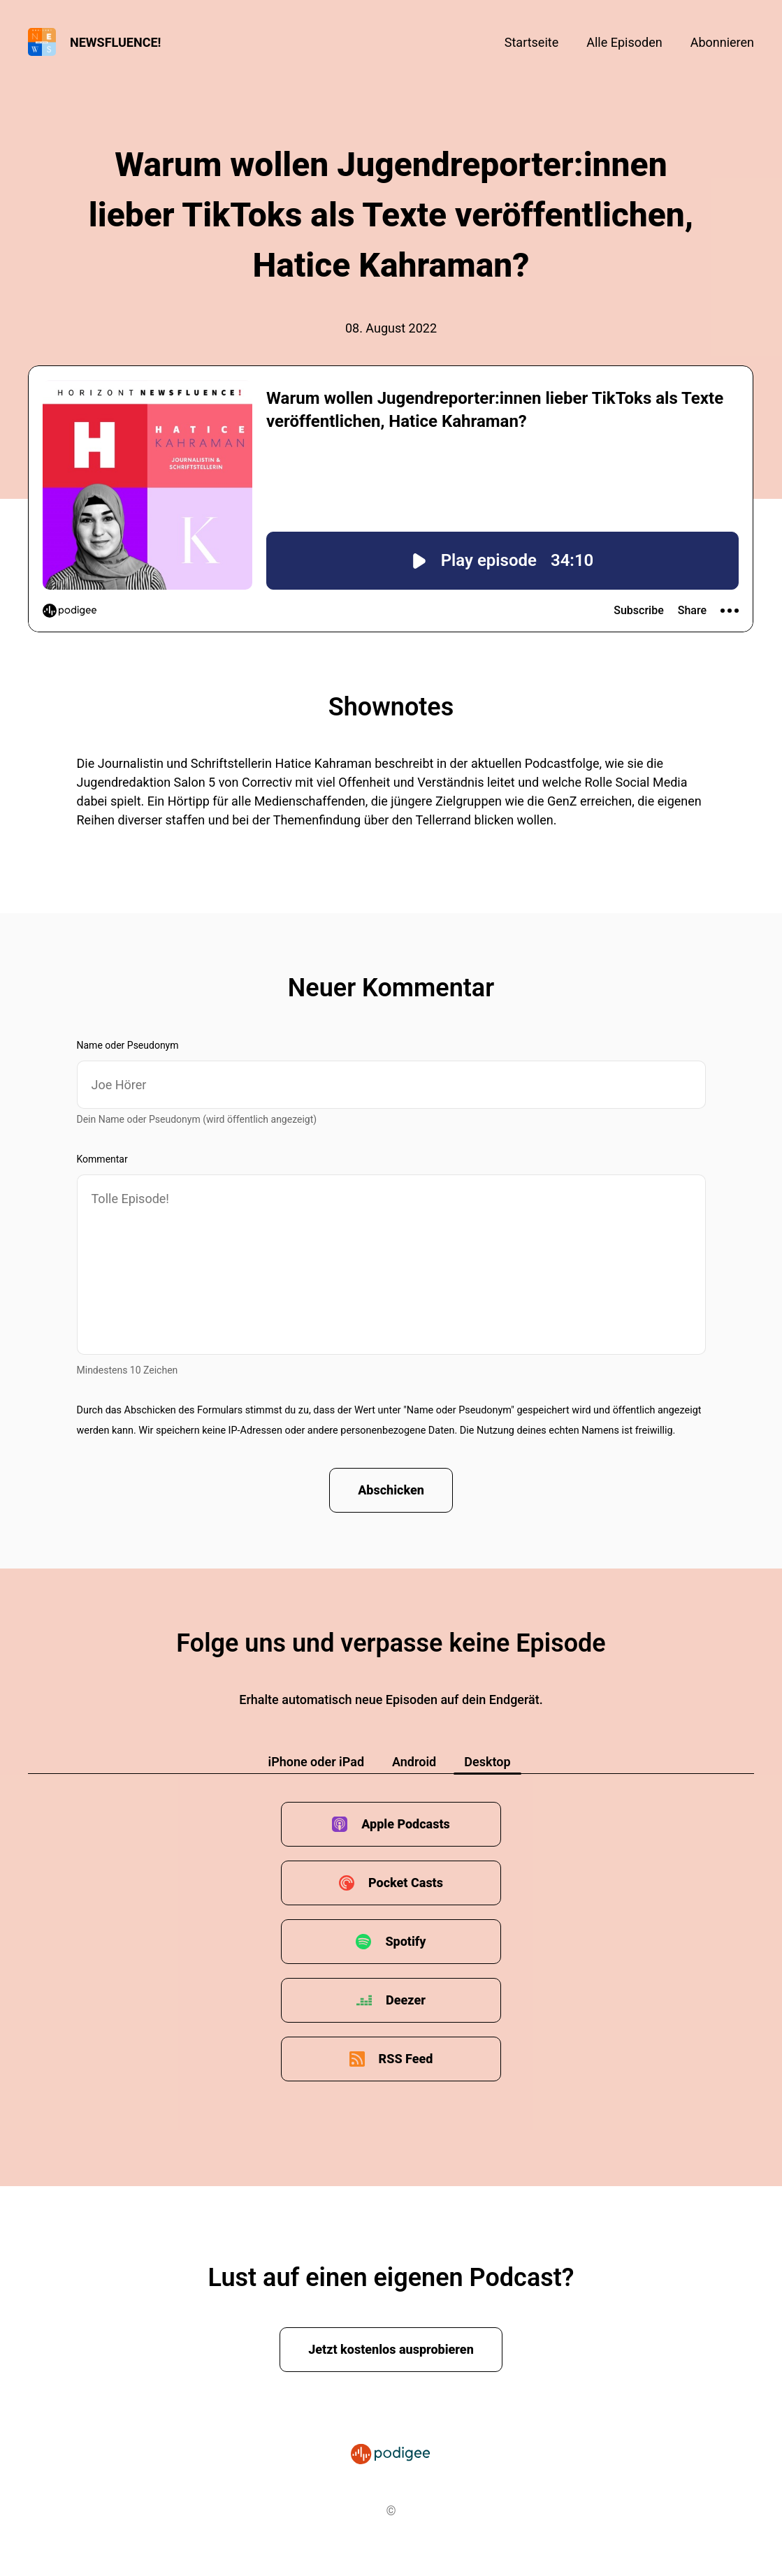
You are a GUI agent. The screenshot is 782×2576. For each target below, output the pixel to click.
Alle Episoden (624, 42)
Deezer (406, 2000)
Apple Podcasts (405, 1824)
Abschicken (391, 1490)
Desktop (487, 1761)
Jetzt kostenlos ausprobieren (391, 2349)
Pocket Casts (405, 1882)
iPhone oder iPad (316, 1761)
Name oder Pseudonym (128, 1045)
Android (414, 1761)
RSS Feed (406, 2058)
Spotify (405, 1941)
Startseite (531, 42)
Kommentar (102, 1159)
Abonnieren (722, 42)
